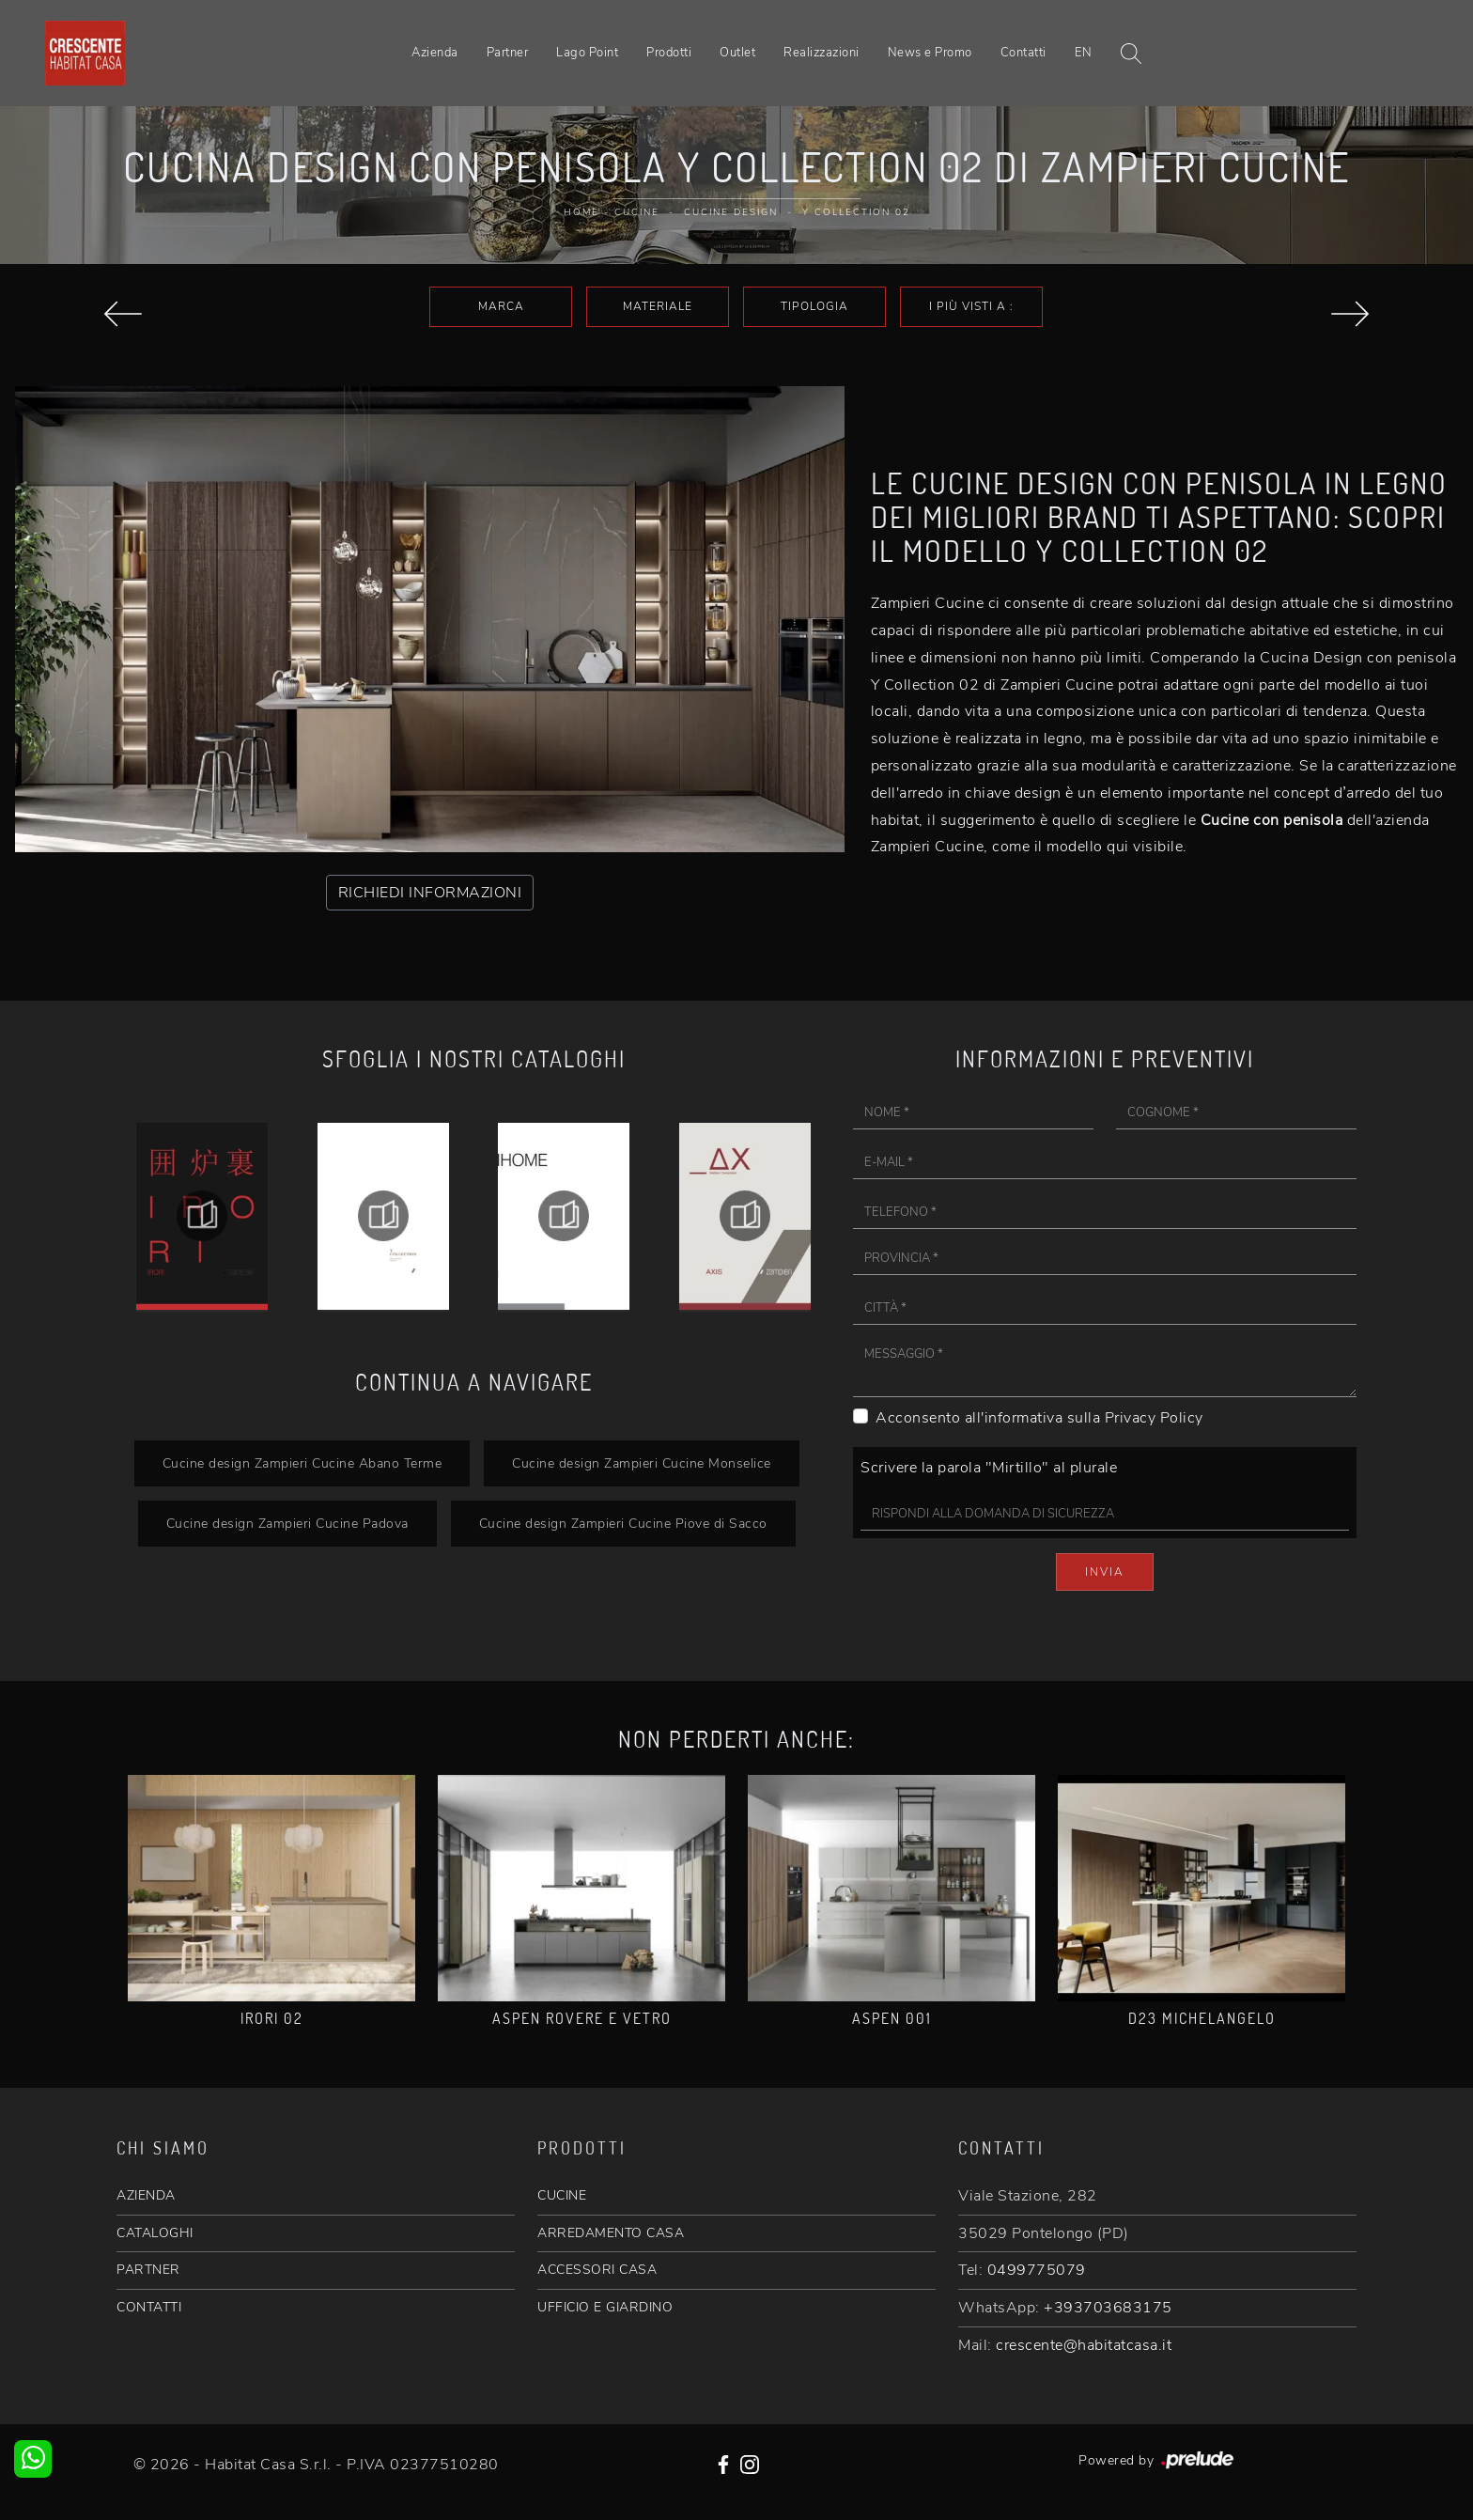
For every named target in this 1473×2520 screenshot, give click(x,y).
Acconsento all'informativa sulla (1039, 1418)
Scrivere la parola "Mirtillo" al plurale (989, 1467)
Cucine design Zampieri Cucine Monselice (641, 1463)
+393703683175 (1108, 2307)
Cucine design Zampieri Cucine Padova (287, 1523)
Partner (508, 52)
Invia (1104, 1571)
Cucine (636, 212)
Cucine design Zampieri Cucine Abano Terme (302, 1463)
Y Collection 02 (856, 212)
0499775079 (1036, 2270)
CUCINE (561, 2195)
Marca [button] (501, 306)
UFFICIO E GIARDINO (605, 2307)
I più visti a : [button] (971, 306)
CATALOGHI (155, 2233)
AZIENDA (146, 2195)
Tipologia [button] (814, 306)
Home (581, 212)
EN (1084, 52)
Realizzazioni (821, 52)
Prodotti (668, 52)
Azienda (434, 52)
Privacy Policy (1154, 1418)
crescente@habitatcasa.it (1083, 2345)
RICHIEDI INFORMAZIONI (430, 892)
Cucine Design (731, 212)
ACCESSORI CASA (597, 2270)
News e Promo (930, 52)
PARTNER (148, 2270)
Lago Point (587, 52)
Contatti (1023, 52)
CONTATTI (148, 2307)
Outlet (737, 52)
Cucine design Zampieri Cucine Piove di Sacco (623, 1523)
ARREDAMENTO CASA (610, 2233)
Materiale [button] (657, 306)
